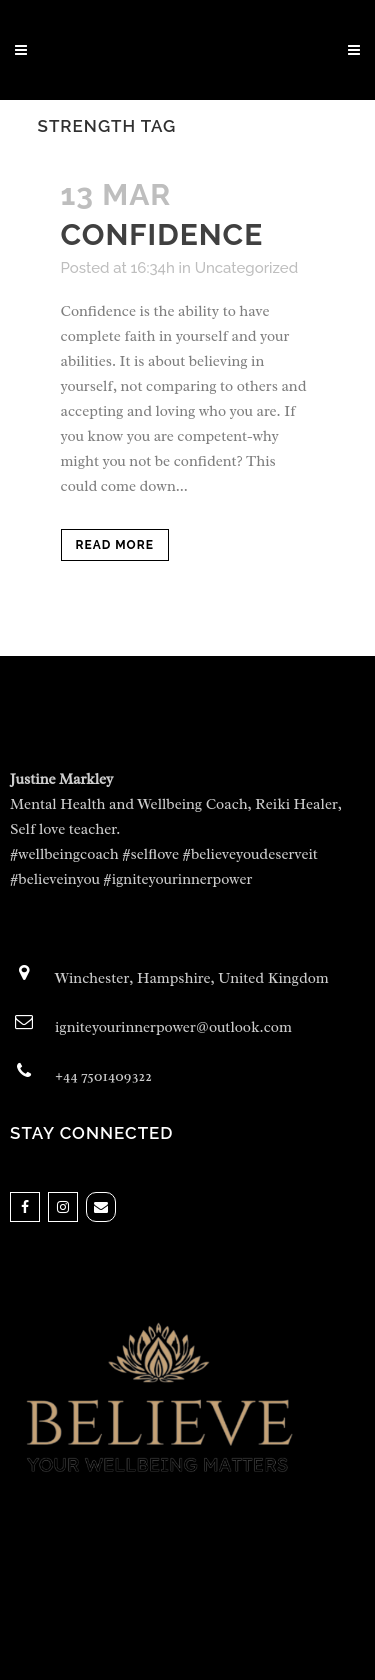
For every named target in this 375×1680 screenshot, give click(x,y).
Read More (115, 545)
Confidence (162, 234)
